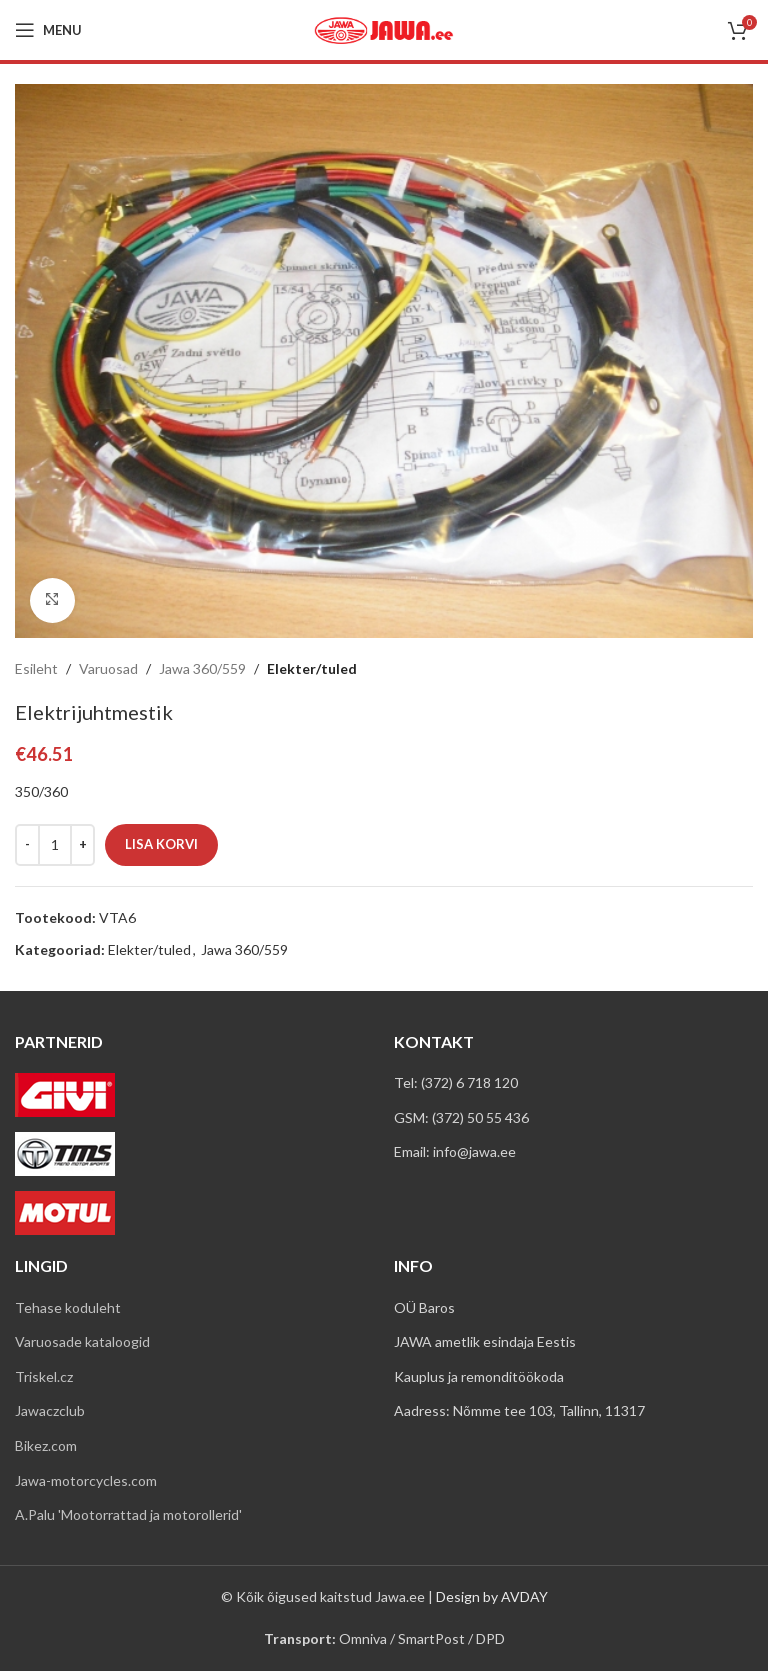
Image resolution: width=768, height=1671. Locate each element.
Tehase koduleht (68, 1307)
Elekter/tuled (312, 668)
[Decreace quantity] (27, 844)
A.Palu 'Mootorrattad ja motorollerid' (128, 1514)
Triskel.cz (44, 1376)
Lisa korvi (161, 843)
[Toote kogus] (55, 844)
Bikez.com (46, 1445)
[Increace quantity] (82, 844)
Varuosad (108, 668)
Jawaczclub (50, 1410)
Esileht (36, 668)
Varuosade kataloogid (82, 1341)
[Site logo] (384, 28)
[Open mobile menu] (48, 30)
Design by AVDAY (492, 1596)
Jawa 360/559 (202, 668)
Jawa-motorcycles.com (86, 1480)
